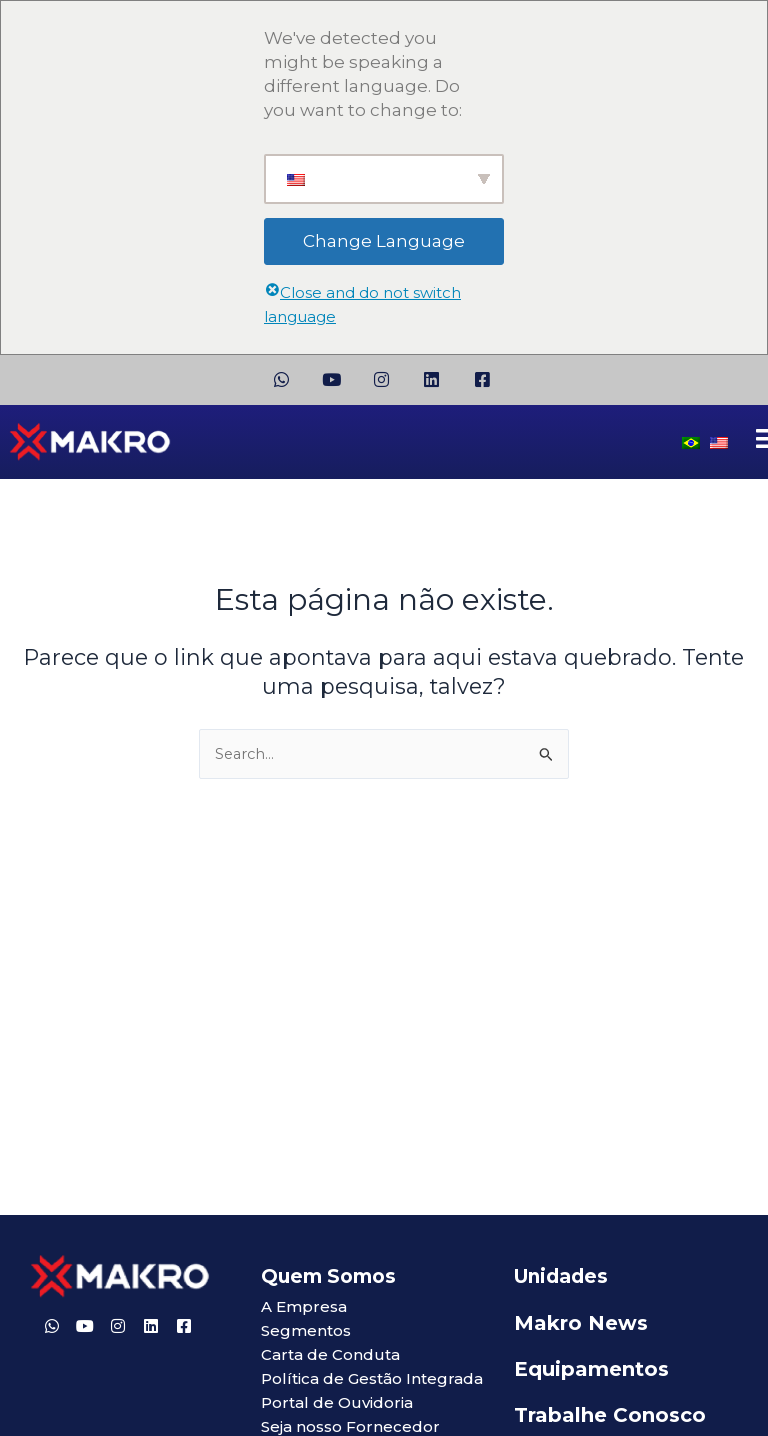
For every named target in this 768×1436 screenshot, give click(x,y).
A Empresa (304, 1306)
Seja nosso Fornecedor (350, 1426)
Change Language (384, 241)
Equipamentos (591, 1369)
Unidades (561, 1276)
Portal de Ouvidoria (337, 1402)
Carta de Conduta (330, 1354)
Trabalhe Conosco (610, 1415)
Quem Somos (328, 1276)
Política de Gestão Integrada (372, 1378)
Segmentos (306, 1330)
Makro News (581, 1323)
